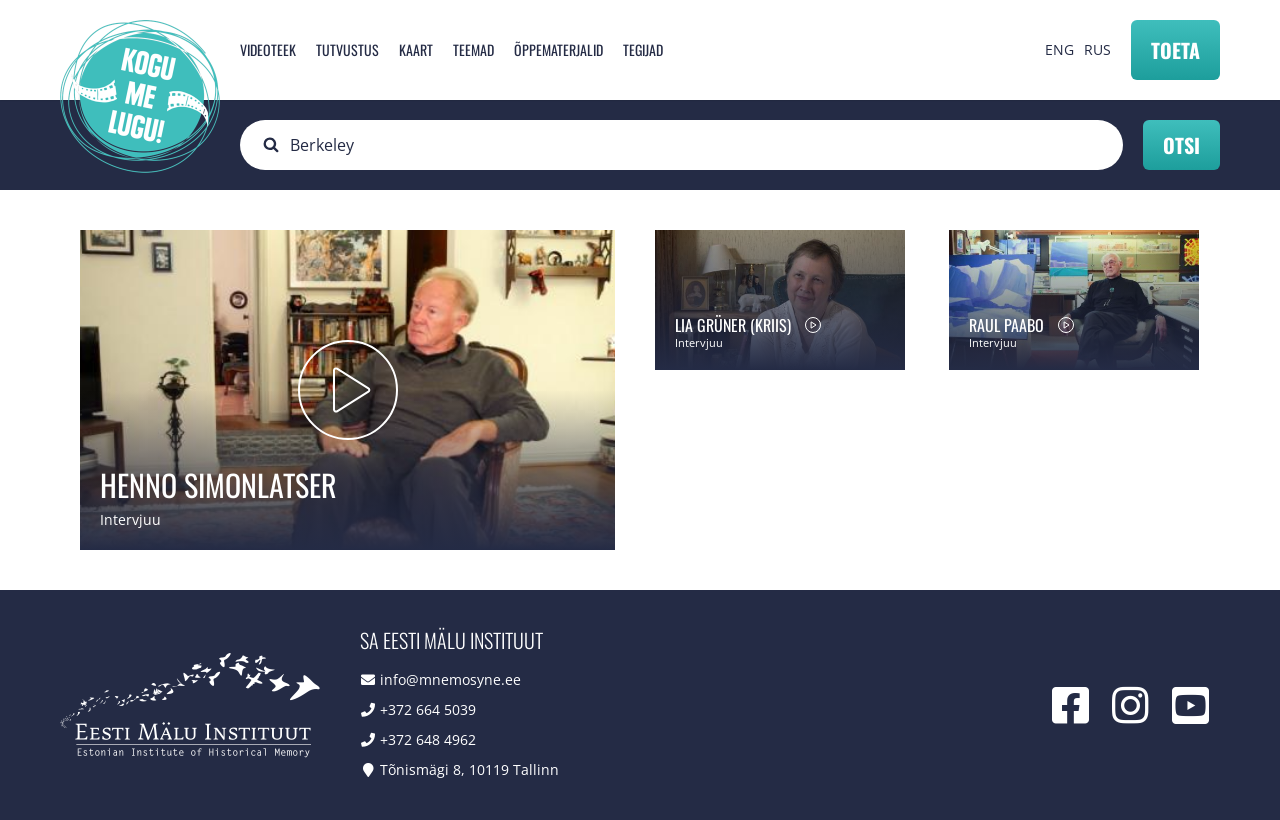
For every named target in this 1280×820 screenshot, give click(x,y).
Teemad (473, 49)
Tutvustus (347, 49)
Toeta (1175, 50)
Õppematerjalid (558, 49)
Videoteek (268, 49)
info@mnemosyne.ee (450, 679)
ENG (1059, 49)
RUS (1097, 49)
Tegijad (643, 49)
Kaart (416, 49)
